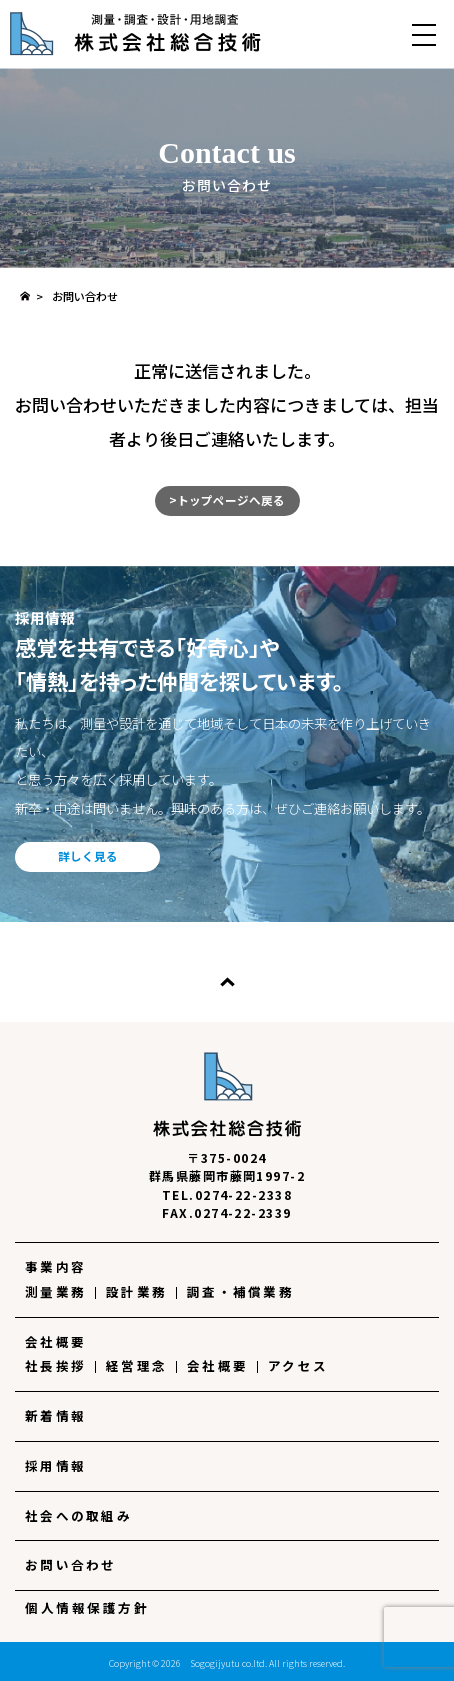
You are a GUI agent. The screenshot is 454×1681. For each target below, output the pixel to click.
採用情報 (55, 1466)
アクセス (298, 1366)
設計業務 (136, 1292)
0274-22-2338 (244, 1195)
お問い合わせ (71, 1565)
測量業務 (55, 1292)
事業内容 (55, 1267)
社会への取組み (78, 1516)
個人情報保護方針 (87, 1608)
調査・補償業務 (240, 1292)
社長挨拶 (55, 1366)
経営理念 (136, 1366)
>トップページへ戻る (227, 500)
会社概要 (55, 1342)
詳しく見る (88, 856)
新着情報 (55, 1416)
